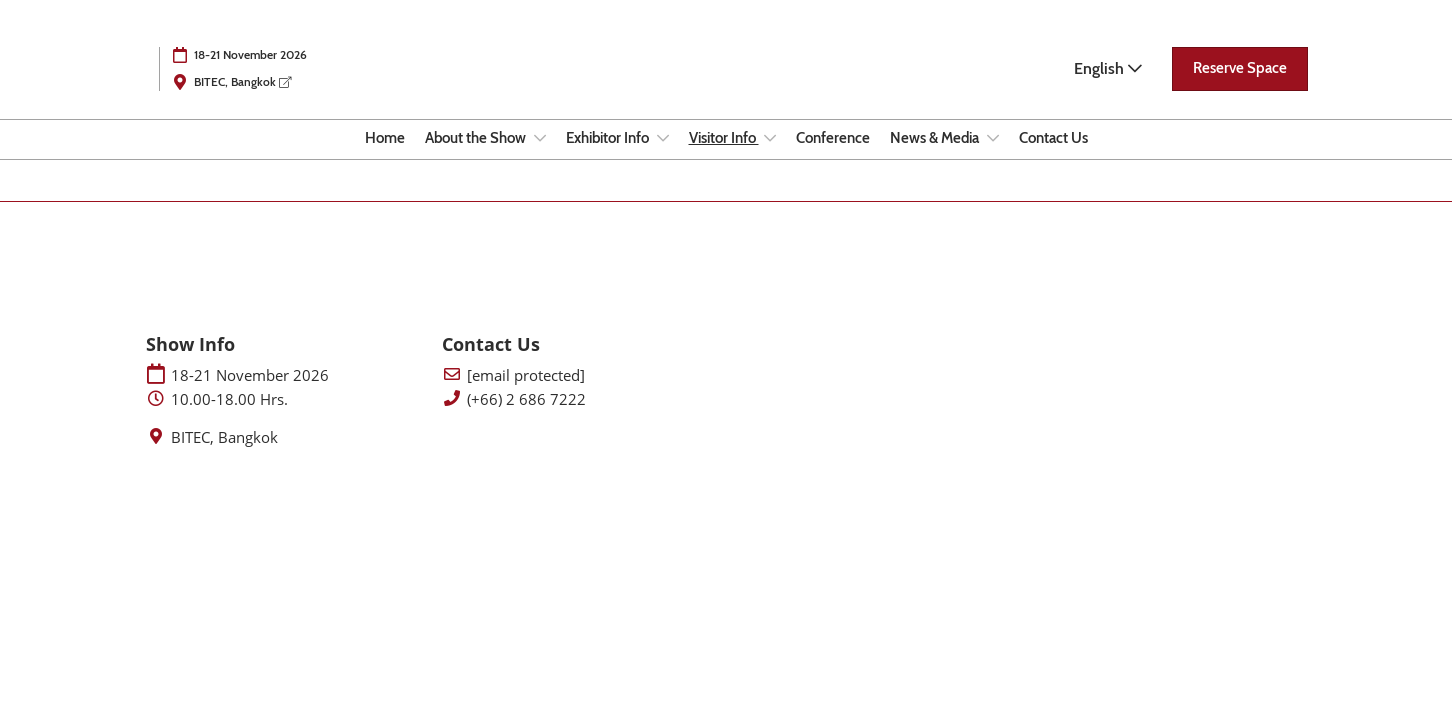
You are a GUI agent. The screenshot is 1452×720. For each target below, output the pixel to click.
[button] (1240, 69)
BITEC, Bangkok (242, 81)
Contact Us (1053, 138)
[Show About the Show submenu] (540, 138)
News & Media (936, 138)
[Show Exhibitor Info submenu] (663, 138)
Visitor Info (724, 138)
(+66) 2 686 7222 (526, 399)
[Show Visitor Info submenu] (770, 138)
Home (385, 138)
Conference (833, 138)
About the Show (477, 138)
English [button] (1108, 68)
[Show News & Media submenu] (993, 138)
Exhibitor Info (609, 138)
